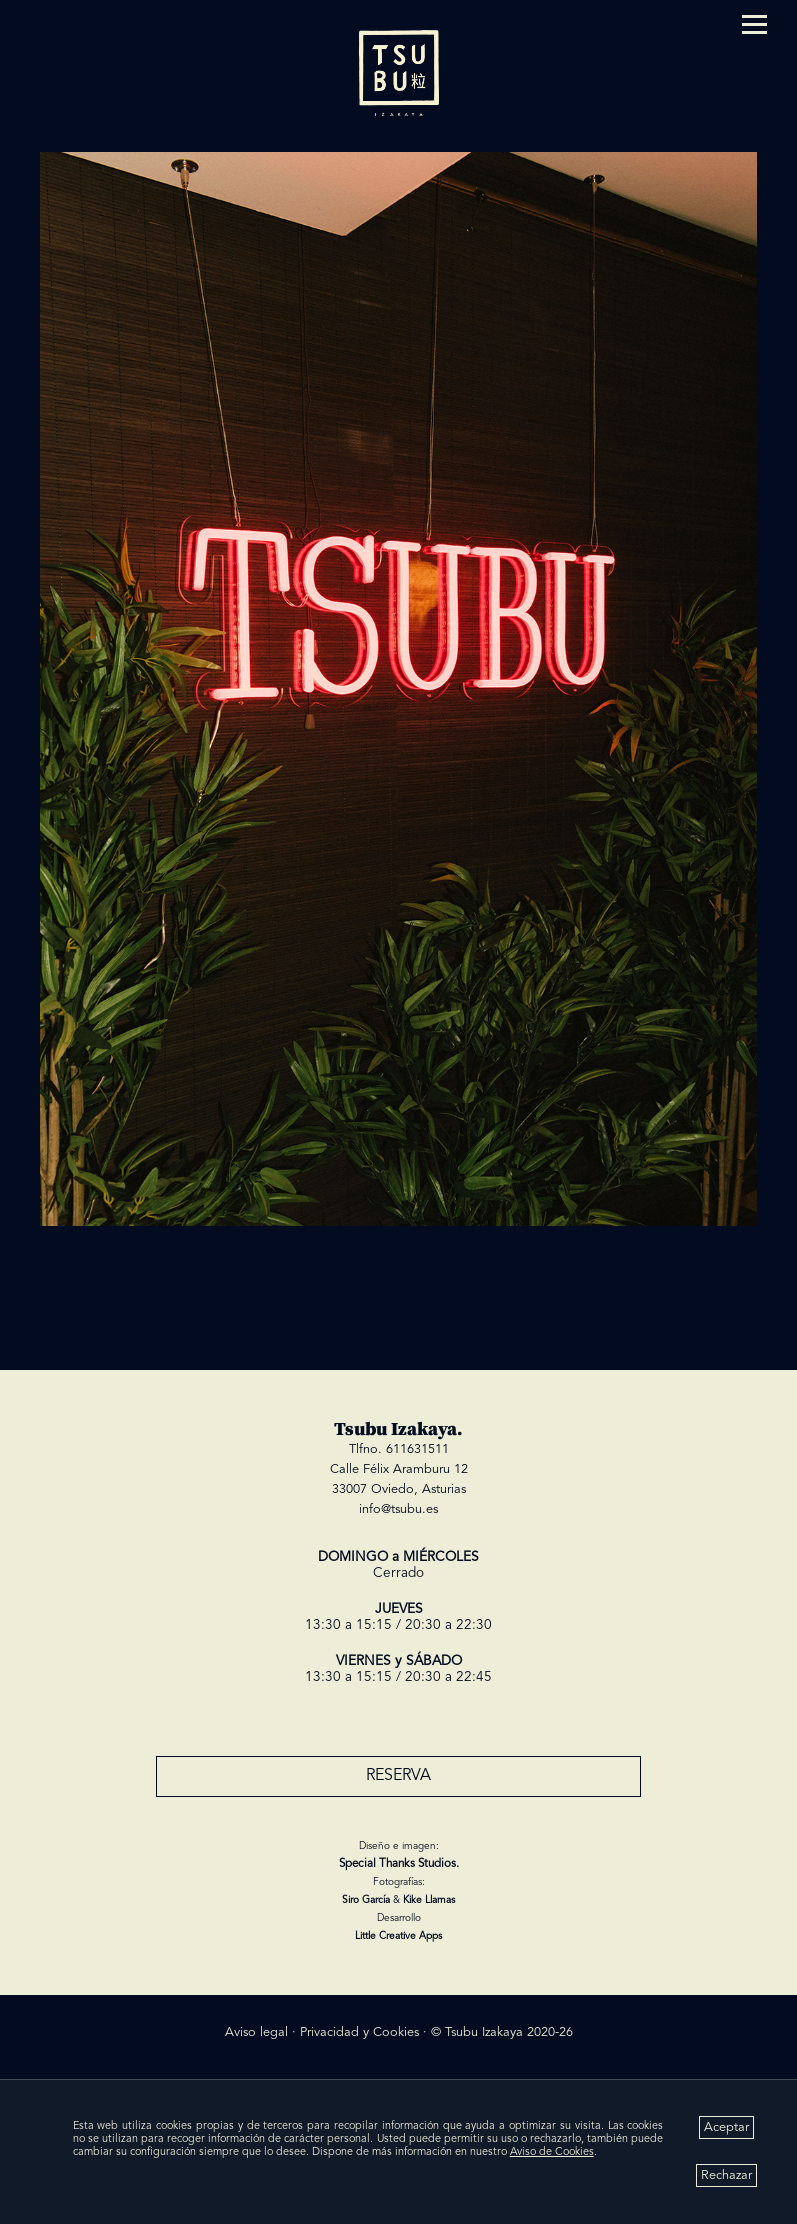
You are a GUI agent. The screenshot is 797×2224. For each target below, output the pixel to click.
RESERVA (398, 1776)
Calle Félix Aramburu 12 (399, 1469)
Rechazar (726, 2175)
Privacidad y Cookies (359, 2032)
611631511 (417, 1449)
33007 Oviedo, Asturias (399, 1489)
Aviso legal (256, 2032)
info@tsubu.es (398, 1509)
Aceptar (726, 2127)
